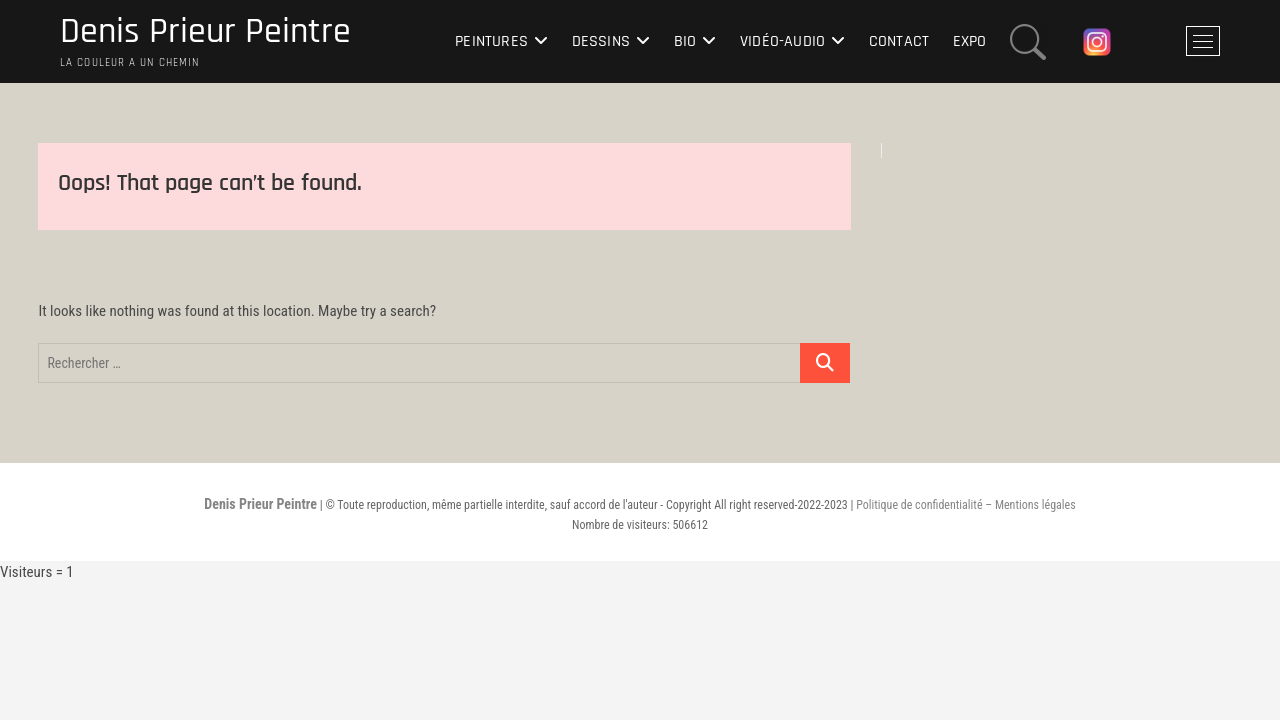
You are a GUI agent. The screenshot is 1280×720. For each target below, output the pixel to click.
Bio (685, 41)
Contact (899, 41)
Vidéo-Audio (782, 41)
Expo (970, 41)
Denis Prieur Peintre (205, 32)
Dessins (601, 41)
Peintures (491, 41)
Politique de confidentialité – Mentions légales (965, 505)
